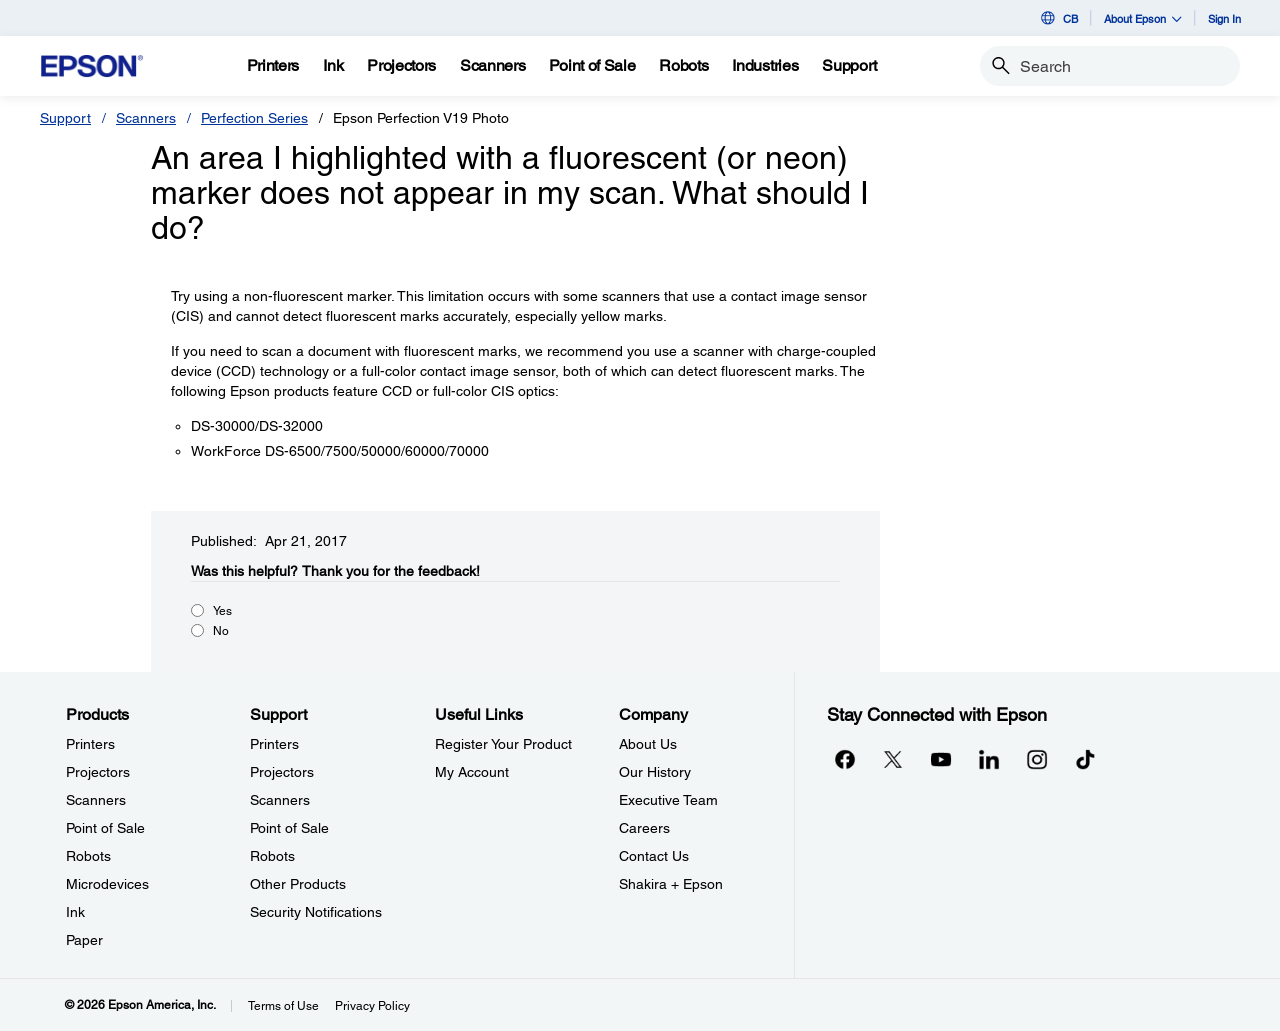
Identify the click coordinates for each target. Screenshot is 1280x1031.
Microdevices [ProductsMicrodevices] (107, 884)
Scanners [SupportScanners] (280, 800)
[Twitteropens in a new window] (893, 759)
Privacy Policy (372, 1006)
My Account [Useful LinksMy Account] (472, 772)
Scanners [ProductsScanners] (96, 800)
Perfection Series (254, 118)
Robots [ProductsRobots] (88, 856)
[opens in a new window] (1085, 759)
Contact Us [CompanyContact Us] (654, 856)
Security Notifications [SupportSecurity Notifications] (316, 912)
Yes (222, 611)
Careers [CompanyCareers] (644, 828)
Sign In (1224, 18)
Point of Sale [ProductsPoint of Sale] (105, 828)
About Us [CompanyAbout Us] (648, 744)
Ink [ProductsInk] (75, 912)
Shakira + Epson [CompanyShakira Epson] (671, 884)
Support (65, 118)
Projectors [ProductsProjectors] (98, 772)
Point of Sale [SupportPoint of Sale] (289, 828)
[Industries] (765, 66)
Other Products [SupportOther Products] (298, 884)
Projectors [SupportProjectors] (282, 772)
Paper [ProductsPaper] (84, 940)
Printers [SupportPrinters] (274, 744)
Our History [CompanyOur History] (655, 772)
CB (1058, 18)
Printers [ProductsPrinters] (90, 744)
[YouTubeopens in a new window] (941, 759)
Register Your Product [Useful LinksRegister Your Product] (503, 744)
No (221, 631)
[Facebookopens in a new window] (845, 759)
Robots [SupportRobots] (272, 856)
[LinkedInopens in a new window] (989, 759)
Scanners (146, 118)
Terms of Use (283, 1006)
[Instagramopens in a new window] (1037, 759)
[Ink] (333, 66)
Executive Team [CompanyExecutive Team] (668, 800)
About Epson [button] (1143, 18)
